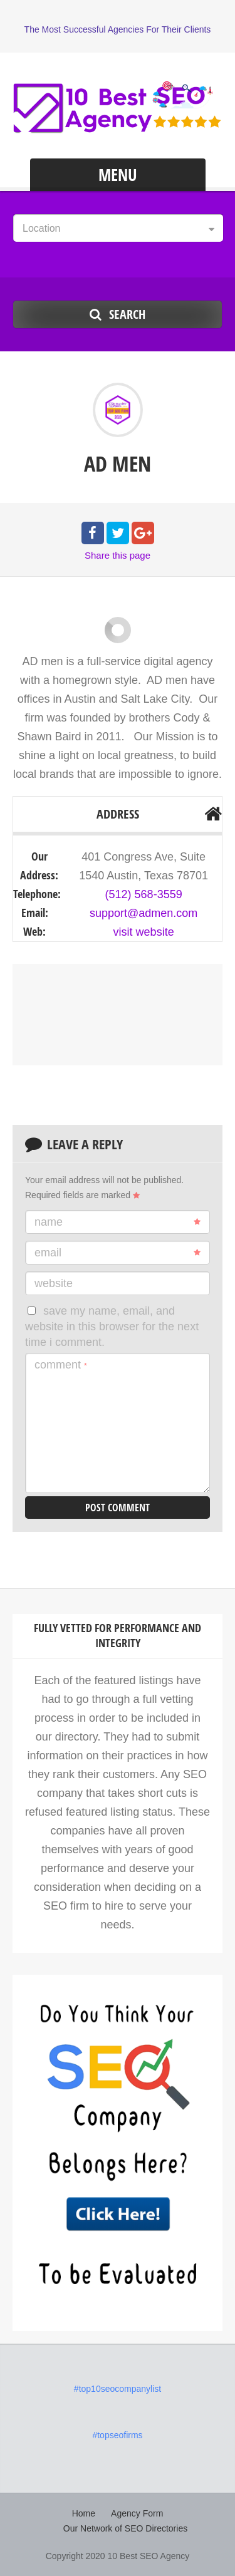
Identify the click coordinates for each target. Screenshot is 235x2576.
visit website (143, 932)
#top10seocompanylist (117, 2389)
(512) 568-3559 (143, 894)
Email (117, 1252)
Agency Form (137, 2513)
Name (117, 1221)
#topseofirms (117, 2435)
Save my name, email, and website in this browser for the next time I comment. (112, 1327)
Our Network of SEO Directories (125, 2528)
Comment (60, 1364)
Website (53, 1283)
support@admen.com (143, 913)
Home (83, 2513)
